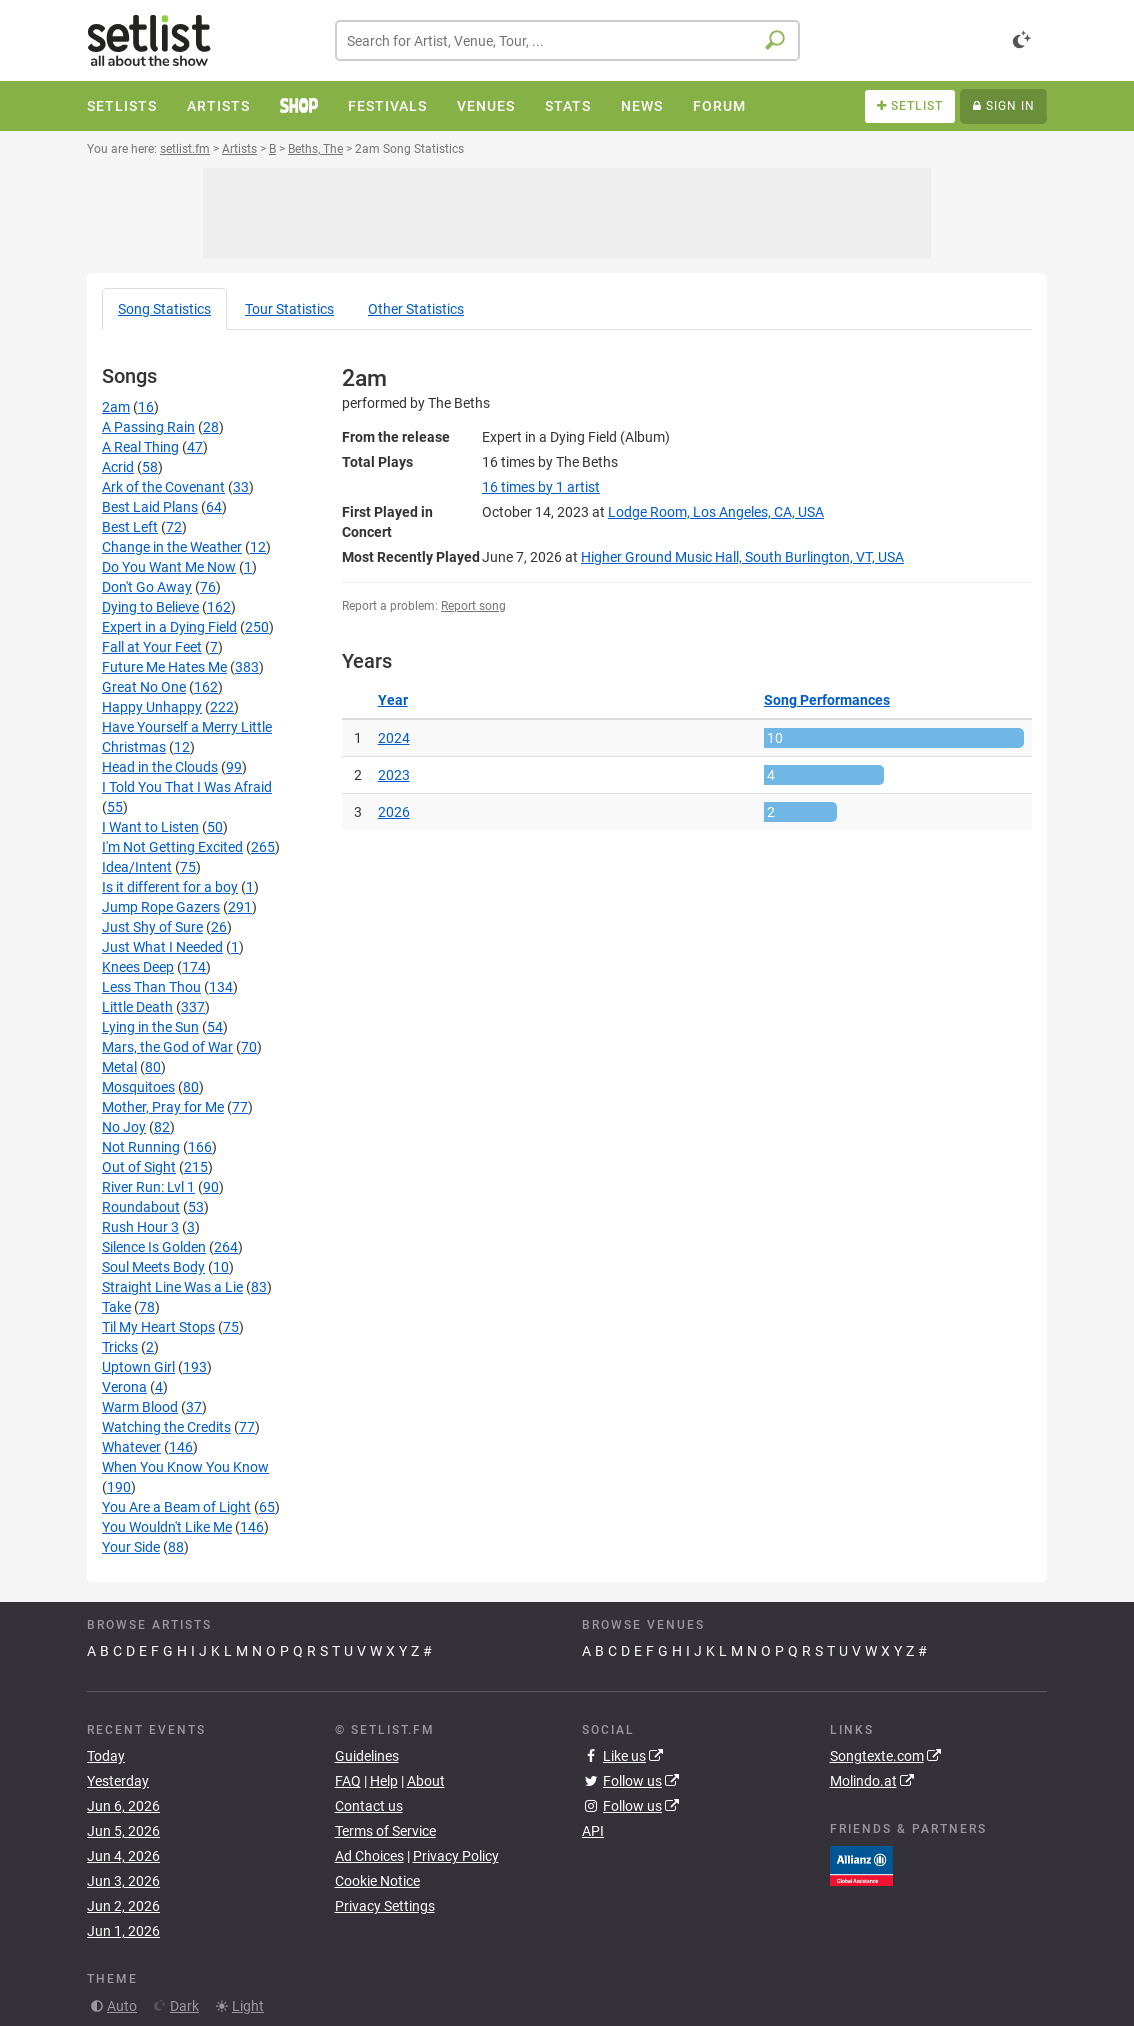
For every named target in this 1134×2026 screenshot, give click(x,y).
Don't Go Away (147, 587)
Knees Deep (138, 967)
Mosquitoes (138, 1087)
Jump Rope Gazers (161, 907)
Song (164, 309)
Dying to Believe (150, 607)
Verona (124, 1387)
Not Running (141, 1147)
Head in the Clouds (160, 767)
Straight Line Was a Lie (172, 1287)
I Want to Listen (150, 827)
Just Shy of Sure (152, 927)
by (541, 487)
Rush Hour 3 (140, 1227)
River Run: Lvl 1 (148, 1187)
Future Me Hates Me (164, 667)
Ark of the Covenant (163, 487)
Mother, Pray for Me (163, 1107)
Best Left (130, 527)
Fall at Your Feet (152, 647)
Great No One (144, 687)
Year (393, 700)
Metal (119, 1067)
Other (416, 309)
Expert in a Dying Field (169, 627)
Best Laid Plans (150, 507)
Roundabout (141, 1207)
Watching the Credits (166, 1427)
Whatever (131, 1447)
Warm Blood (140, 1407)
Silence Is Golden (154, 1247)
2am (116, 407)
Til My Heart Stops (158, 1327)
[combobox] (567, 40)
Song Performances (827, 700)
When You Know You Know (185, 1467)
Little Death (137, 1007)
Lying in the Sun (150, 1027)
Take (116, 1307)
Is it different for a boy (170, 887)
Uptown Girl (138, 1367)
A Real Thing (140, 447)
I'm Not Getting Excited (172, 847)
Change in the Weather (172, 547)
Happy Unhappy (152, 707)
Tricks (120, 1347)
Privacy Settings (385, 1906)
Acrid (118, 467)
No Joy (124, 1127)
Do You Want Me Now (169, 567)
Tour (289, 309)
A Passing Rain (148, 427)
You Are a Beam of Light (176, 1507)
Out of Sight (139, 1167)
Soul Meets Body (153, 1267)
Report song (473, 606)
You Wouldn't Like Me (167, 1527)
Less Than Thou (151, 987)
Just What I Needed (162, 947)
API (593, 1831)
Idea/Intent (137, 867)
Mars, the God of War (167, 1047)
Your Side (131, 1547)
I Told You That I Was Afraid (187, 787)
